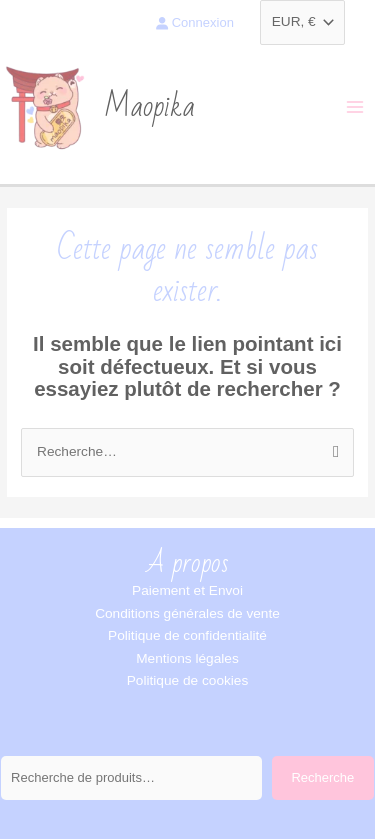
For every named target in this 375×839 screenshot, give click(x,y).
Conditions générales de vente (187, 613)
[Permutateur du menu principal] (355, 107)
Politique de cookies (188, 680)
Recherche (322, 777)
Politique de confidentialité (187, 635)
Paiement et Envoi (187, 590)
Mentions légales (187, 658)
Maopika (149, 107)
